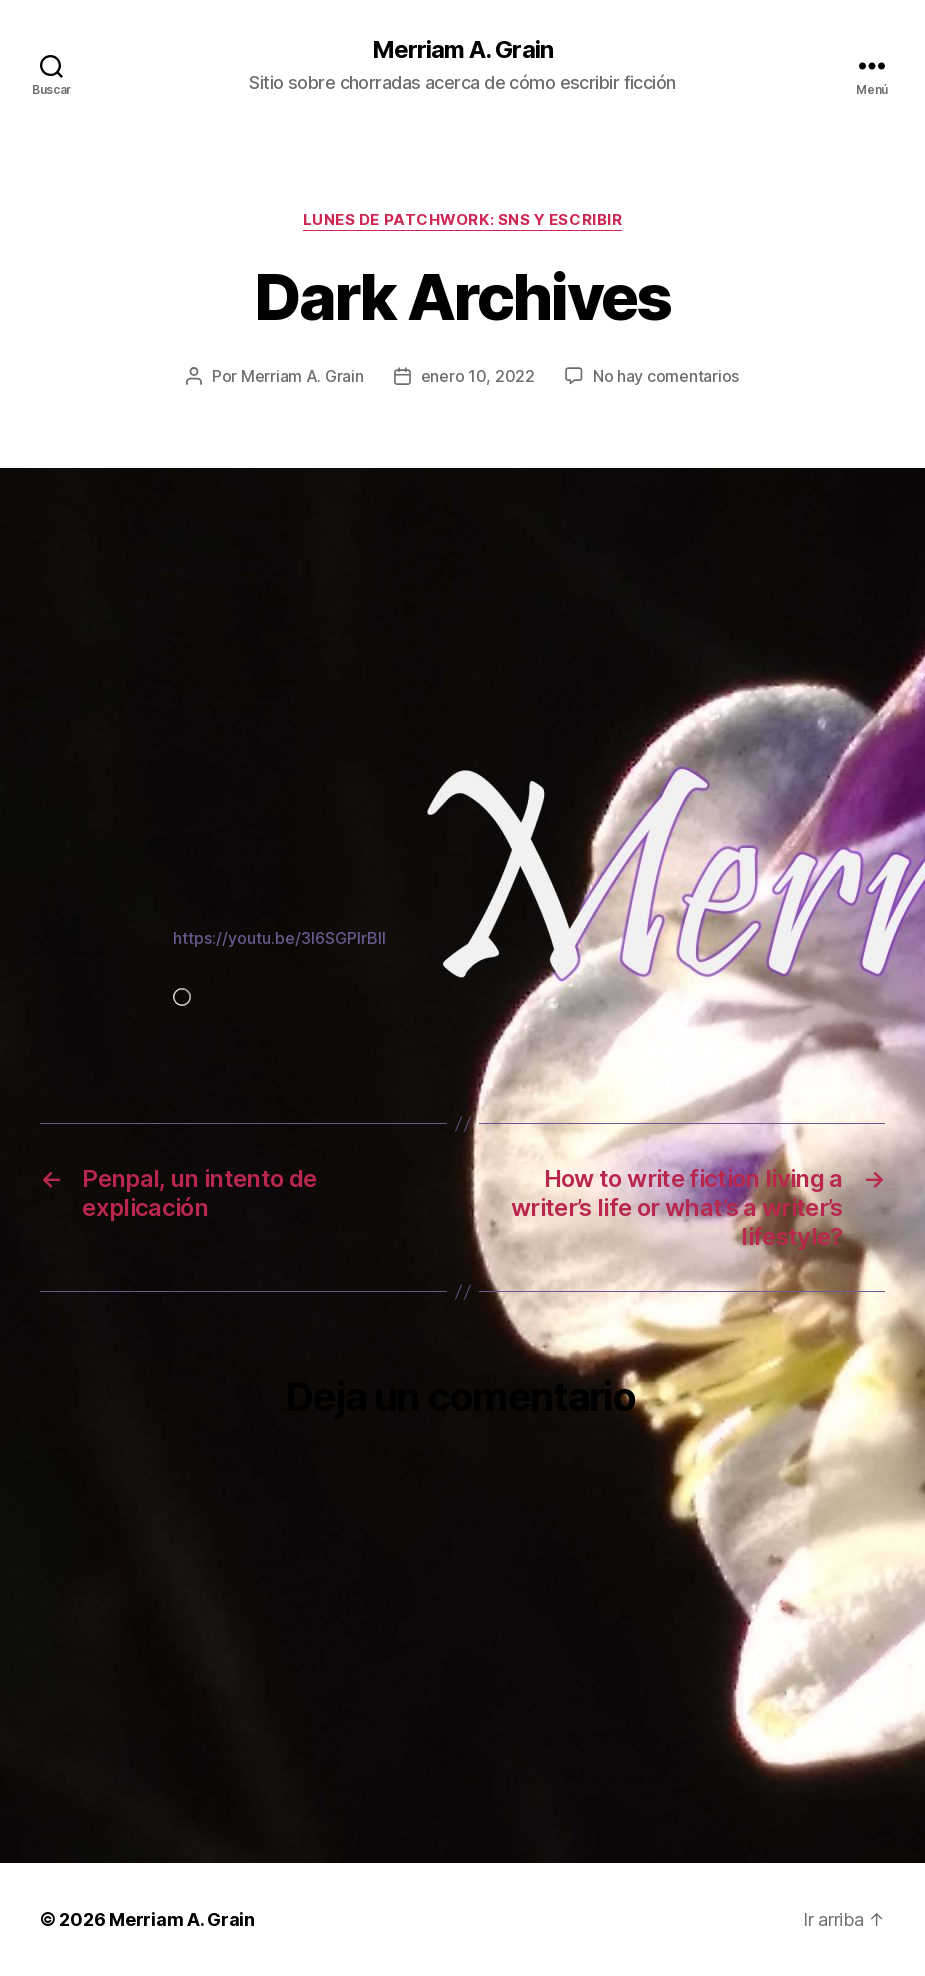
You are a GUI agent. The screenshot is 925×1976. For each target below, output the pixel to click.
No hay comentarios (666, 376)
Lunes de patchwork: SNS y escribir (463, 220)
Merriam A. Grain (462, 50)
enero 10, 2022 (478, 376)
